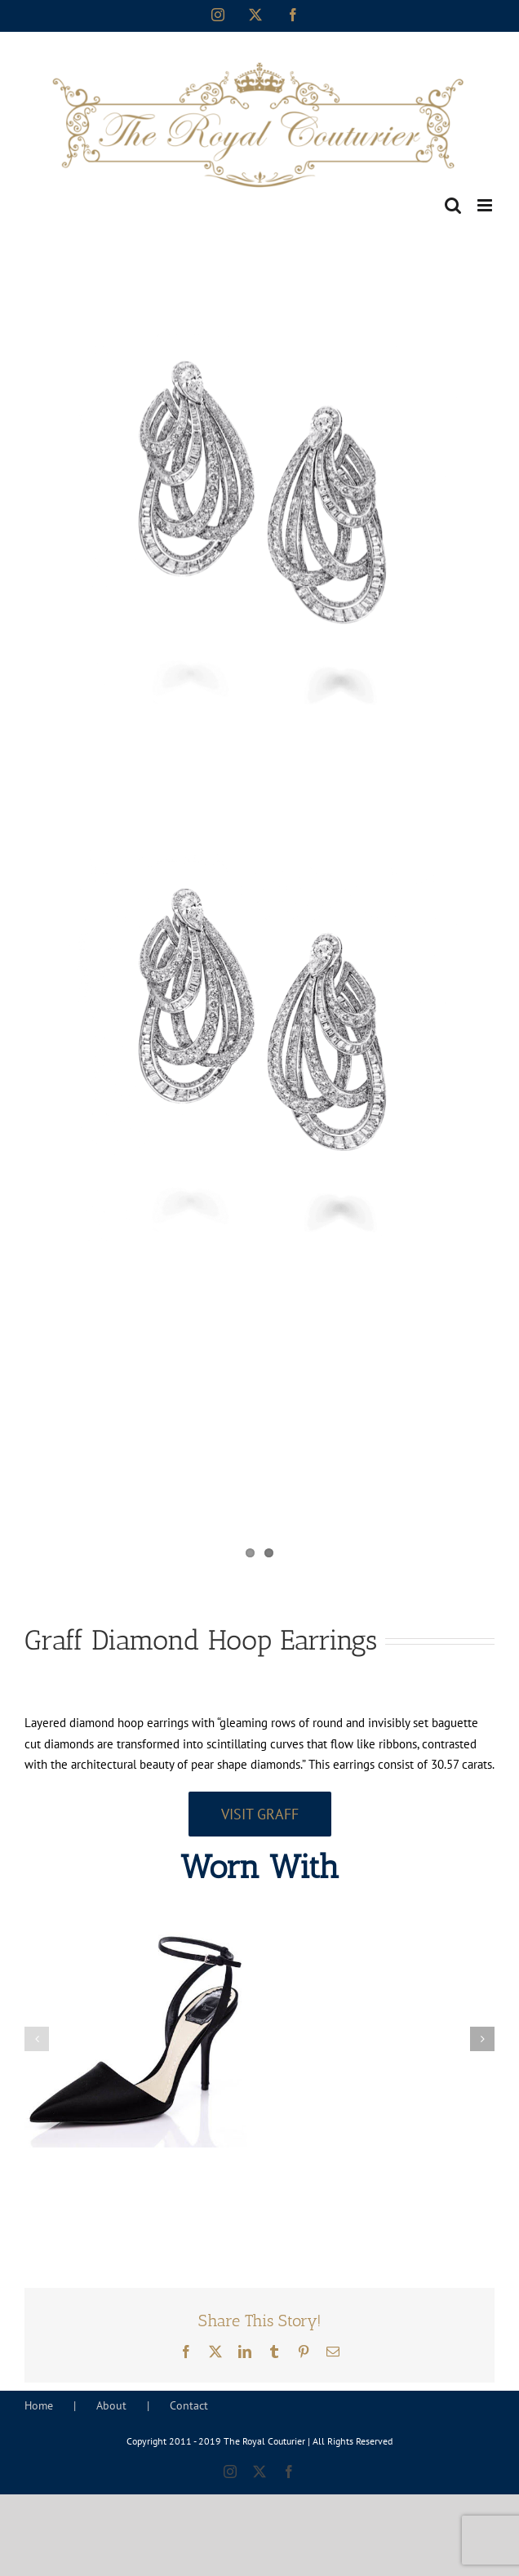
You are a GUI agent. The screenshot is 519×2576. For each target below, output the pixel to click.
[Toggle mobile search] (453, 205)
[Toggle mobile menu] (486, 205)
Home (38, 2405)
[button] (36, 2039)
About (111, 2405)
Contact (189, 2405)
